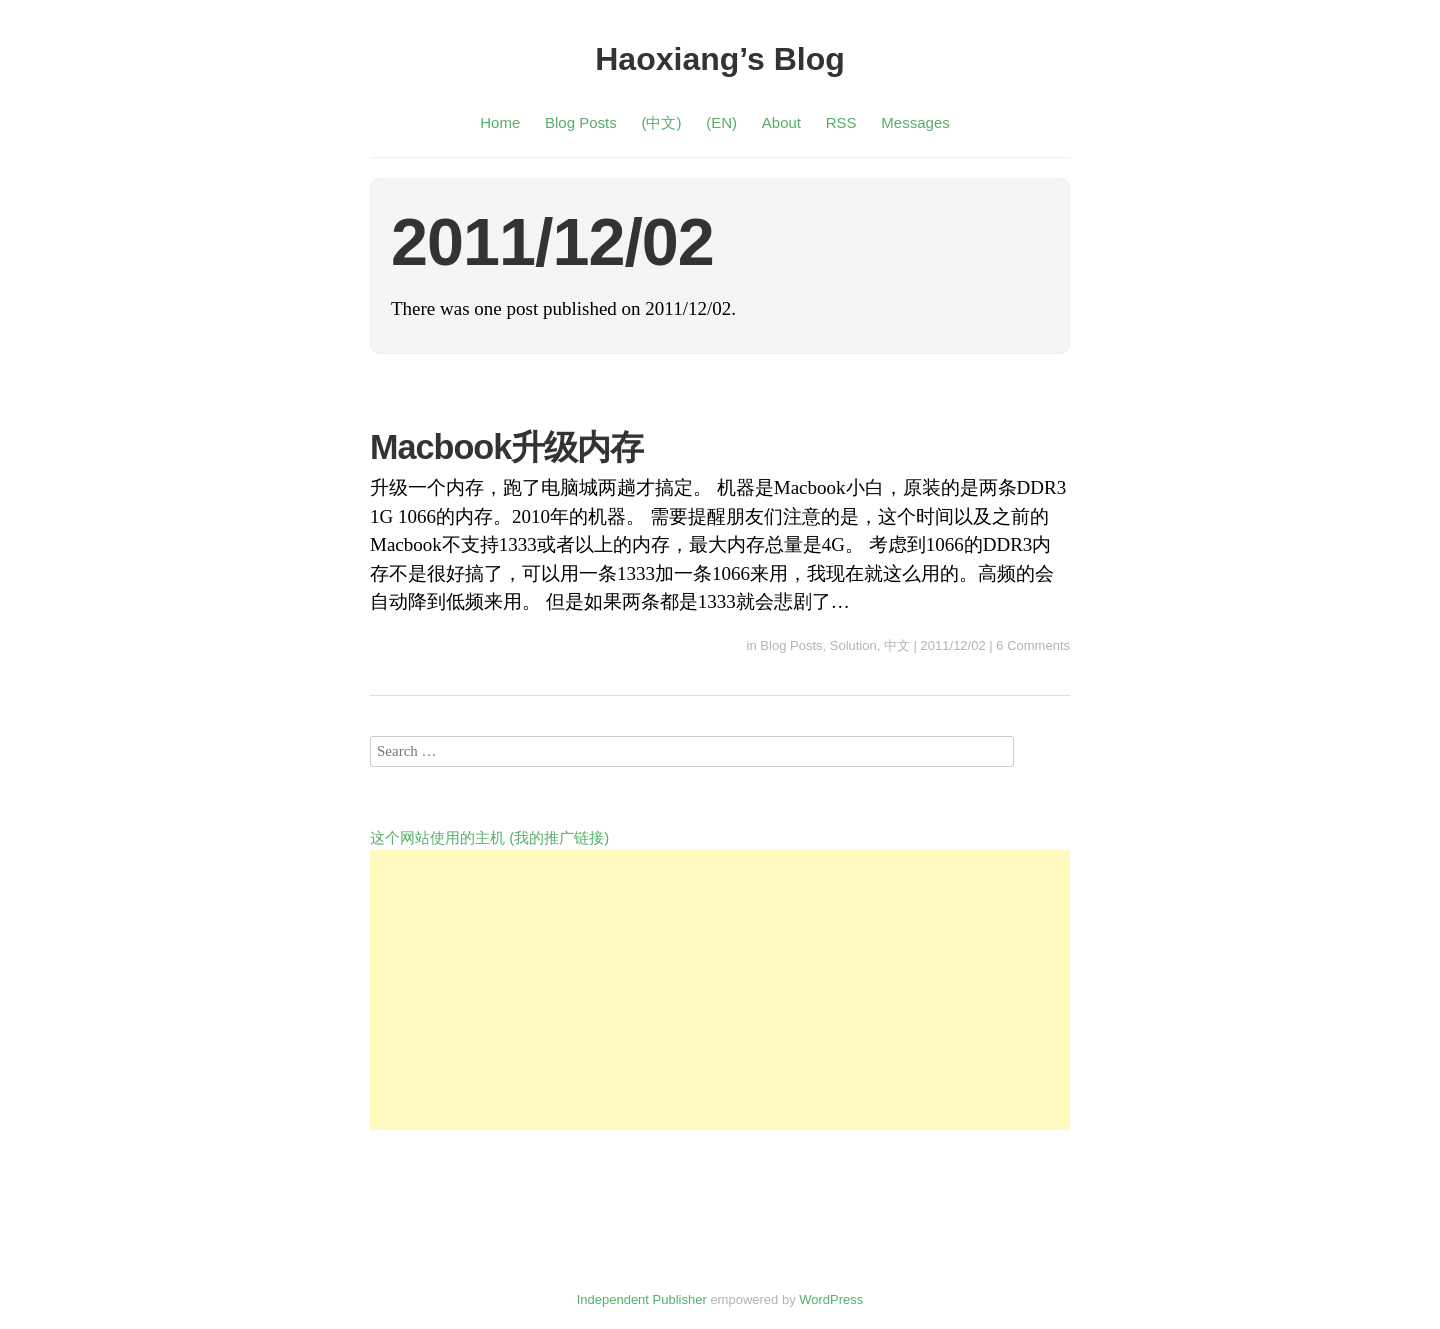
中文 (897, 645)
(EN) (721, 122)
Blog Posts (581, 122)
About (781, 122)
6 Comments (1033, 645)
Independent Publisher (642, 1299)
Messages (915, 122)
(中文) (661, 122)
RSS (841, 122)
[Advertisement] (720, 990)
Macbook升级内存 (506, 447)
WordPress (831, 1299)
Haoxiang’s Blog (720, 59)
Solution (853, 645)
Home (500, 122)
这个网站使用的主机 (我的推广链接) (489, 837)
